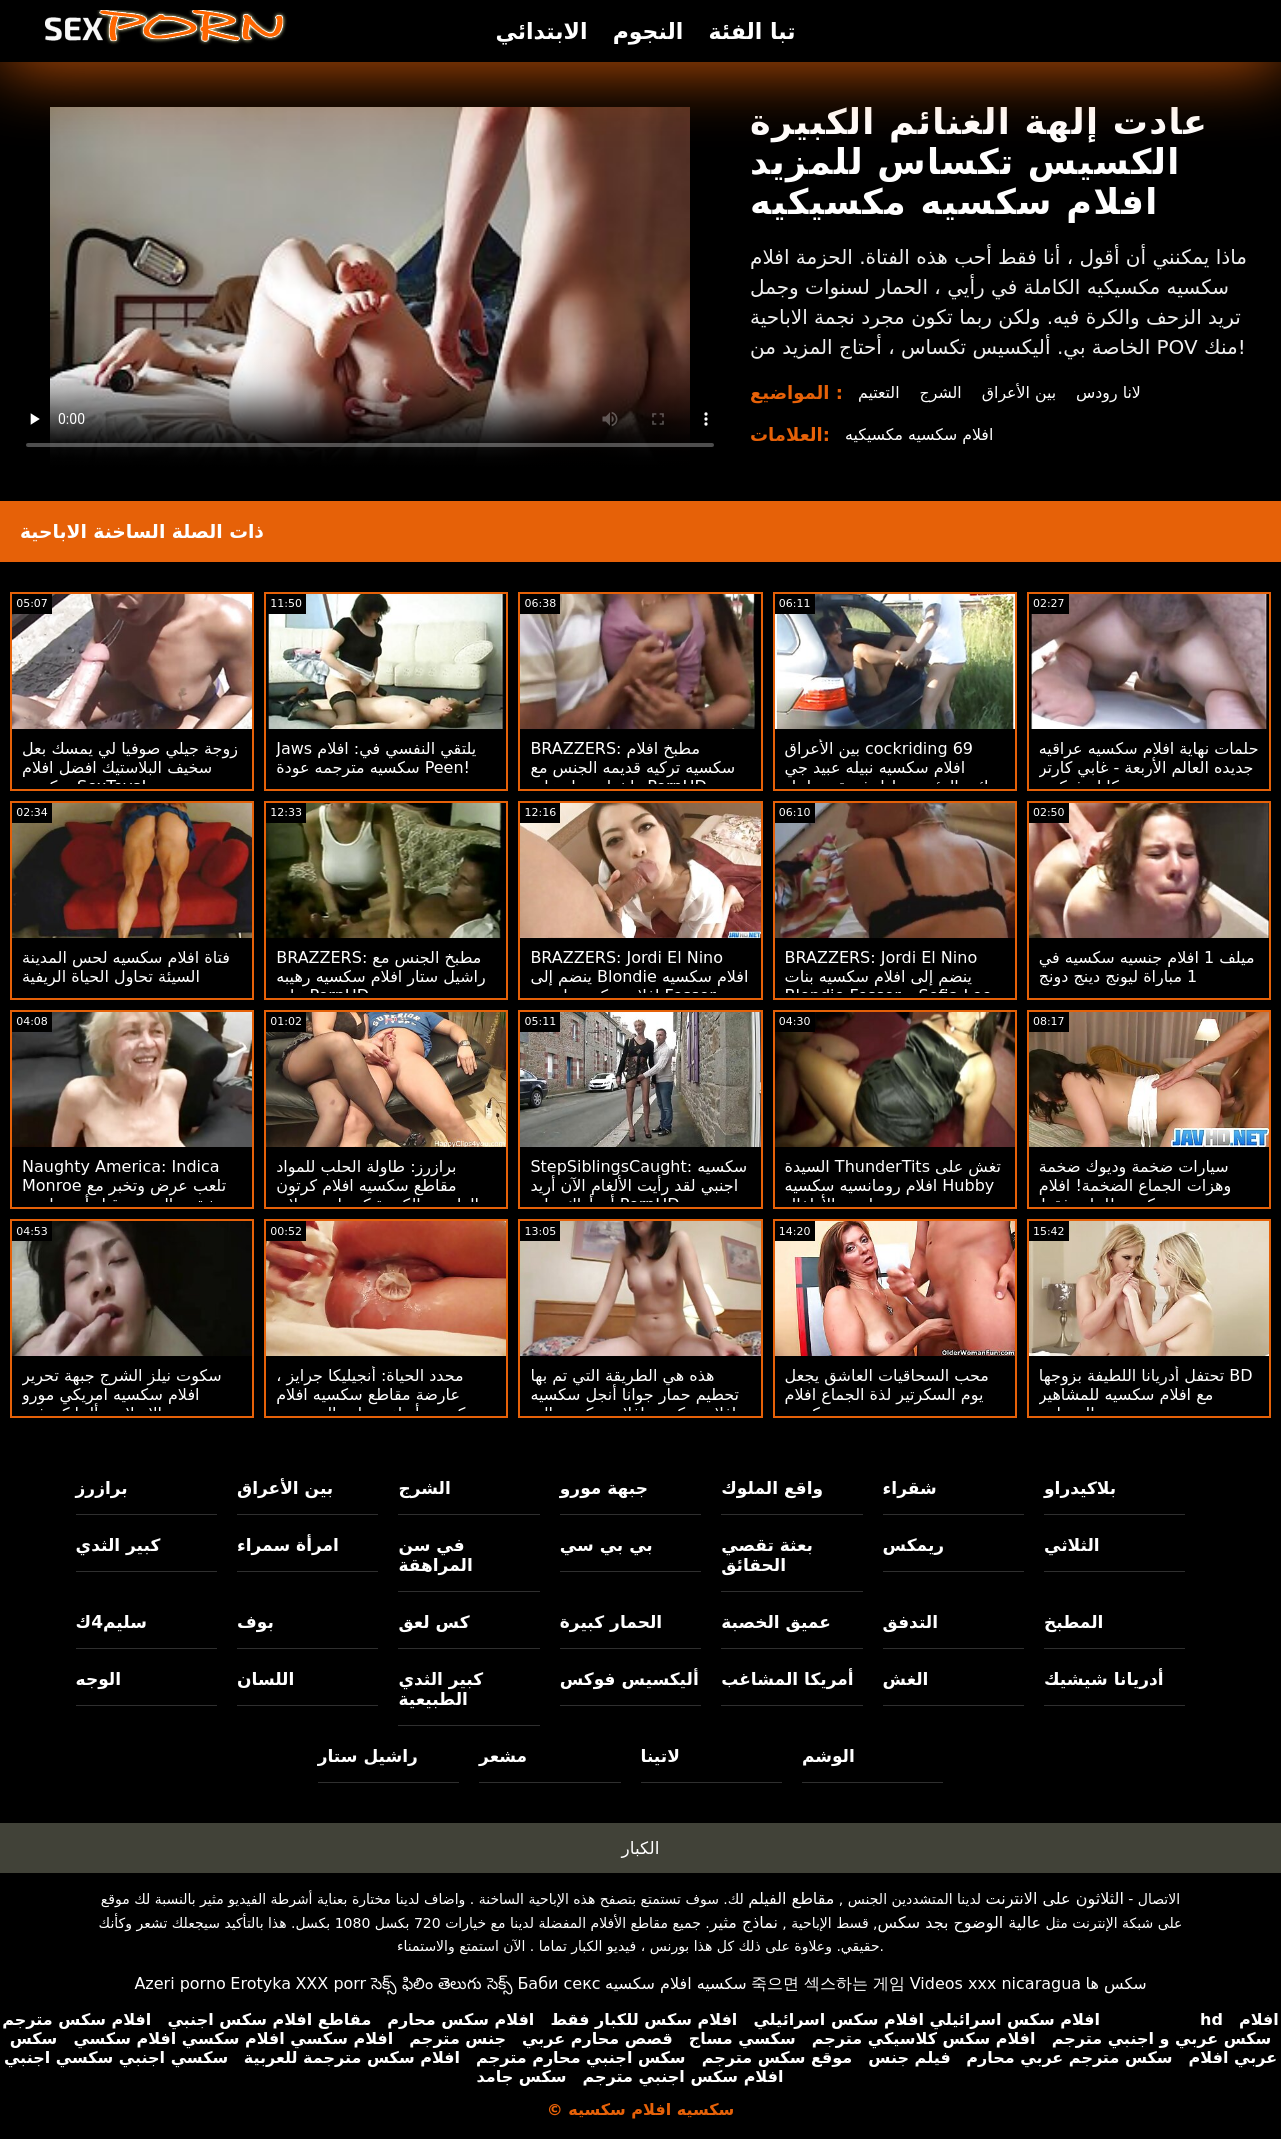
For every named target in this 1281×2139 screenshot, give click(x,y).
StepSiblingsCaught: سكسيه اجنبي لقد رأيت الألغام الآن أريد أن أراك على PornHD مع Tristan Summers (638, 1195)
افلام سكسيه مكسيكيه (920, 434)
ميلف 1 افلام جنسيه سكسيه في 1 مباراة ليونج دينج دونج (1147, 967)
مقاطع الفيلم (791, 1898)
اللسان (265, 1679)
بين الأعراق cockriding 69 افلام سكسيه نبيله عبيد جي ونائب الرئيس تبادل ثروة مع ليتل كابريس (893, 777)
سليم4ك (111, 1622)
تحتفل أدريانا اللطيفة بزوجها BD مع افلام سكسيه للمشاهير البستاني (1146, 1394)
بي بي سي (606, 1545)
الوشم (828, 1756)
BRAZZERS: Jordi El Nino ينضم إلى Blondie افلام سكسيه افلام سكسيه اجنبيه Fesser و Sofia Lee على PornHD (639, 986)
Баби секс (558, 1983)
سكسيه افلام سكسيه (676, 1983)
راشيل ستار (368, 1756)
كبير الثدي (118, 1545)
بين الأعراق (1020, 392)
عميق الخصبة (776, 1622)
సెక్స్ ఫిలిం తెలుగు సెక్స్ (442, 1983)
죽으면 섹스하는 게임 (828, 1983)
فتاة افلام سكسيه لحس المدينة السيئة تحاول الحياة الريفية (126, 967)
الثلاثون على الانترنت (1054, 1898)
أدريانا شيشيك (1104, 1679)
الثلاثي (1072, 1545)
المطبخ (1073, 1622)
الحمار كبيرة (611, 1622)
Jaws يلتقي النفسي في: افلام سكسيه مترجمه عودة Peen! (376, 758)
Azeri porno (179, 1983)
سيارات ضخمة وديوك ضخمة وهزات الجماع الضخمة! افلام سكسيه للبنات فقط (1135, 1185)
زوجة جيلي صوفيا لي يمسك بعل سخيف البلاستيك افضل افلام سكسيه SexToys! (130, 767)
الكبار (641, 1848)
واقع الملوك (772, 1488)
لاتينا (660, 1756)
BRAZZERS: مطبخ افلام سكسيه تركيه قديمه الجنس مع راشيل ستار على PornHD (632, 767)
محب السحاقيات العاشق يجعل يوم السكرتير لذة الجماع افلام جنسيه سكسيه (887, 1394)
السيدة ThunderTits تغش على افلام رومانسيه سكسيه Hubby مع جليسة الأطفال (893, 1185)
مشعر (503, 1756)
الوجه (98, 1679)
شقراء (910, 1488)
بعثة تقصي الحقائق (767, 1555)
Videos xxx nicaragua (995, 1983)
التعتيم (879, 392)
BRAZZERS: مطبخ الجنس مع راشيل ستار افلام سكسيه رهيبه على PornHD (381, 976)
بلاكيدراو (1080, 1488)
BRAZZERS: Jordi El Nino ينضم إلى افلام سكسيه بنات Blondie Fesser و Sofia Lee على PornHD (888, 986)
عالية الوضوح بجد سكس (960, 1922)
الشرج (941, 392)
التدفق (910, 1622)
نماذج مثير (744, 1922)
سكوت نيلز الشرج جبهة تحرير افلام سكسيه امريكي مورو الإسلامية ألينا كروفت (122, 1394)
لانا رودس (1111, 392)
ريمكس (913, 1545)
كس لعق (433, 1622)
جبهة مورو (604, 1488)
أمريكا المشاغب (787, 1679)
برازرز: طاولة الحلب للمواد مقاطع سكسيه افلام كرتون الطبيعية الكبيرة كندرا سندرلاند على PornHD (377, 1195)
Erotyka (260, 1983)
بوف (255, 1622)
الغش (906, 1679)
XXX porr (330, 1983)
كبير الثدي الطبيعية (440, 1689)
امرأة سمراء (288, 1545)
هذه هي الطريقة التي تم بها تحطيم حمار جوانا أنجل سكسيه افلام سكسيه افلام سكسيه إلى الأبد (634, 1404)
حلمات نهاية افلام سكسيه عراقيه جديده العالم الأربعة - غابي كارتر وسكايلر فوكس (1149, 767)
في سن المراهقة (435, 1555)
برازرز (102, 1488)
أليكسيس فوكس (629, 1679)
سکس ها (1116, 1983)
